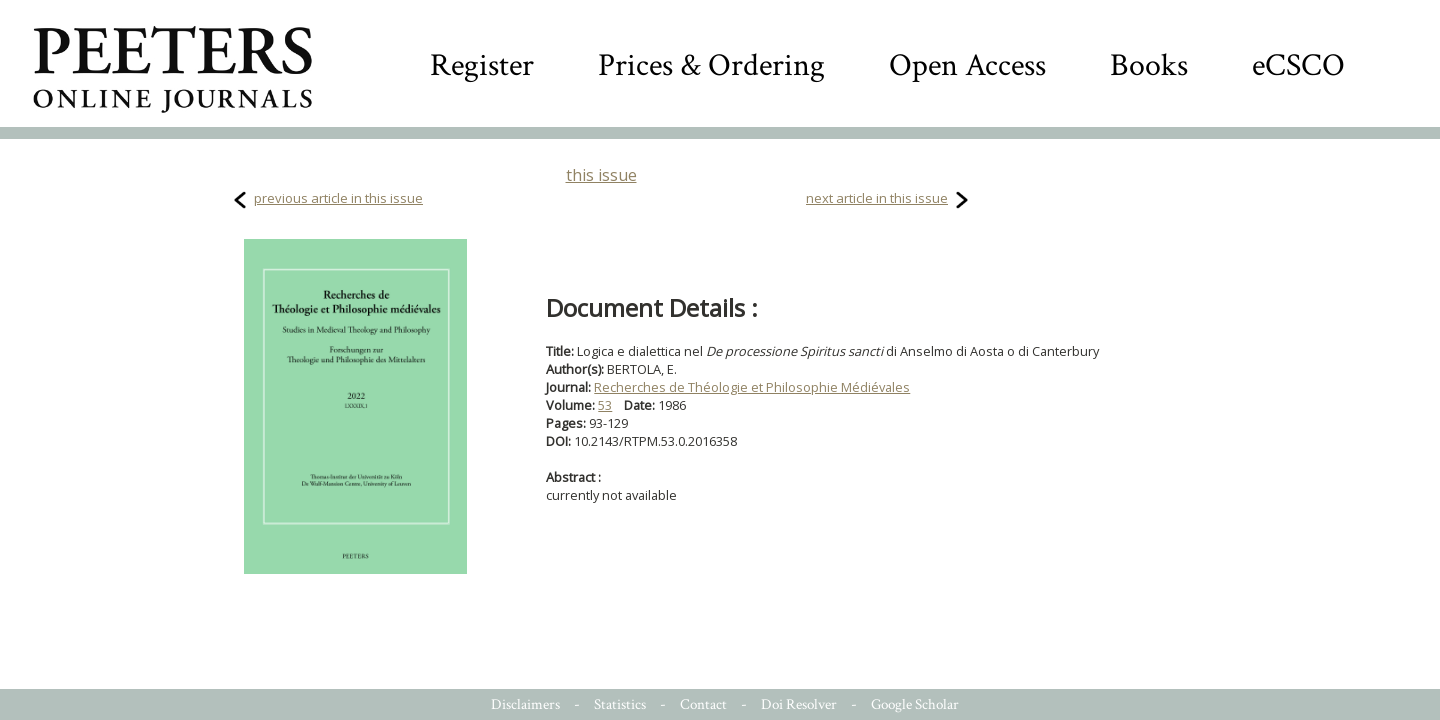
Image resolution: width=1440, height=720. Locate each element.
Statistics (620, 704)
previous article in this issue (338, 198)
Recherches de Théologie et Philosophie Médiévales (752, 387)
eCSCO (1298, 65)
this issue (601, 175)
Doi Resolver (799, 704)
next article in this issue (877, 198)
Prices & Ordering (711, 65)
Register (482, 65)
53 (605, 405)
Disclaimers (525, 704)
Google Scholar (915, 704)
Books (1149, 65)
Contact (703, 704)
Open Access (967, 65)
